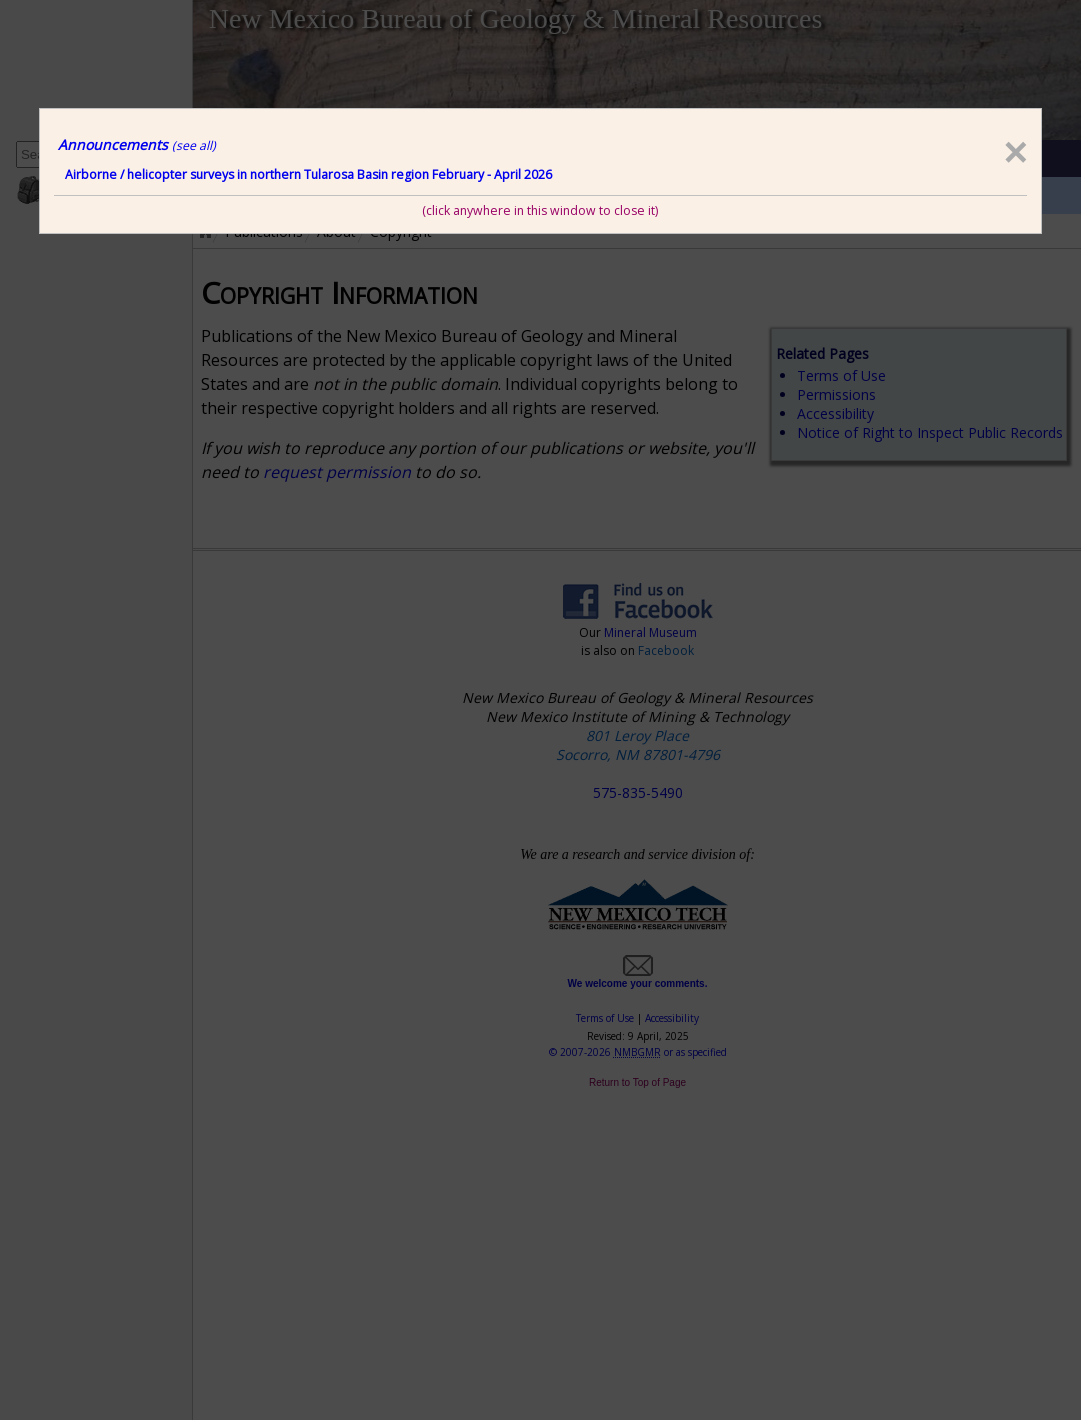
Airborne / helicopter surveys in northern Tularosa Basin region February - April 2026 (308, 174)
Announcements (137, 144)
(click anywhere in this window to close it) (540, 210)
